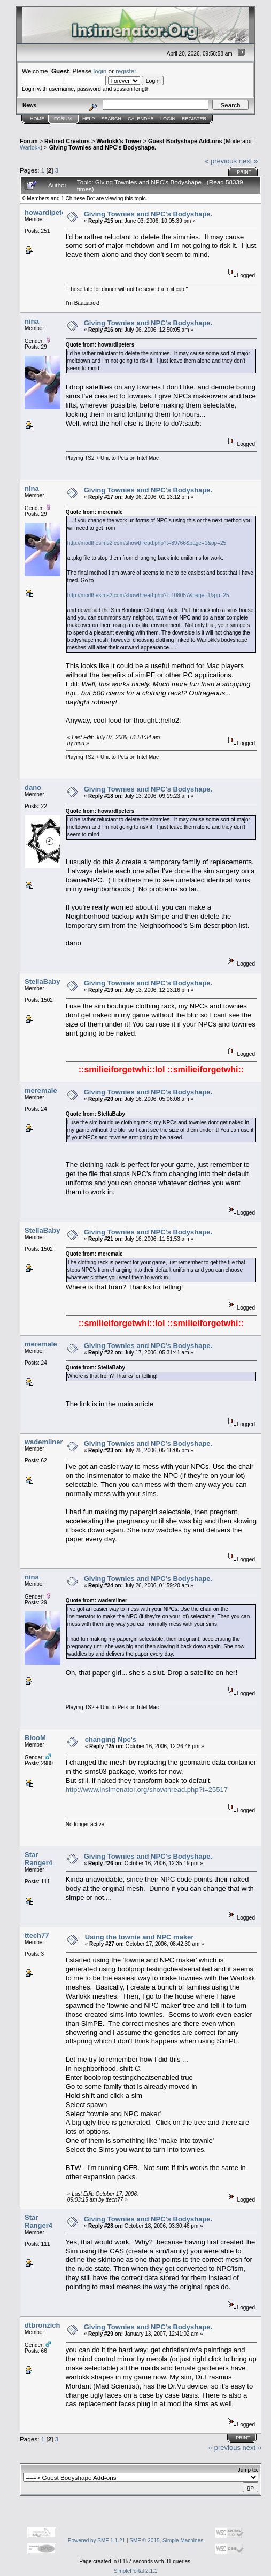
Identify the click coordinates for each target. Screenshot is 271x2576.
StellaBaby (42, 981)
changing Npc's (110, 1739)
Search (112, 118)
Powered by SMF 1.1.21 (96, 2540)
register (125, 70)
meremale (41, 1090)
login (100, 70)
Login (167, 118)
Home (37, 118)
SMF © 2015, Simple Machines (166, 2540)
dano (33, 788)
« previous (221, 161)
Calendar (141, 118)
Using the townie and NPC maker (139, 1937)
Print (244, 172)
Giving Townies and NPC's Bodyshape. (102, 147)
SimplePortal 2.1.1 (136, 2571)
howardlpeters (48, 212)
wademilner (44, 1442)
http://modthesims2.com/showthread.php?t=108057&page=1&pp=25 (148, 595)
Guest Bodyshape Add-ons (185, 141)
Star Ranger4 (38, 1859)
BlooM (35, 1738)
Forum (63, 118)
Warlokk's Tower (118, 141)
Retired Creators (67, 141)
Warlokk (30, 147)
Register (194, 118)
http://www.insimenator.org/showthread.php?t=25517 (147, 1790)
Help (88, 118)
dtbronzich (42, 2325)
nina (32, 321)
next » (248, 161)
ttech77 (37, 1935)
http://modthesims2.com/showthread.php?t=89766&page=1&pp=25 (146, 543)
